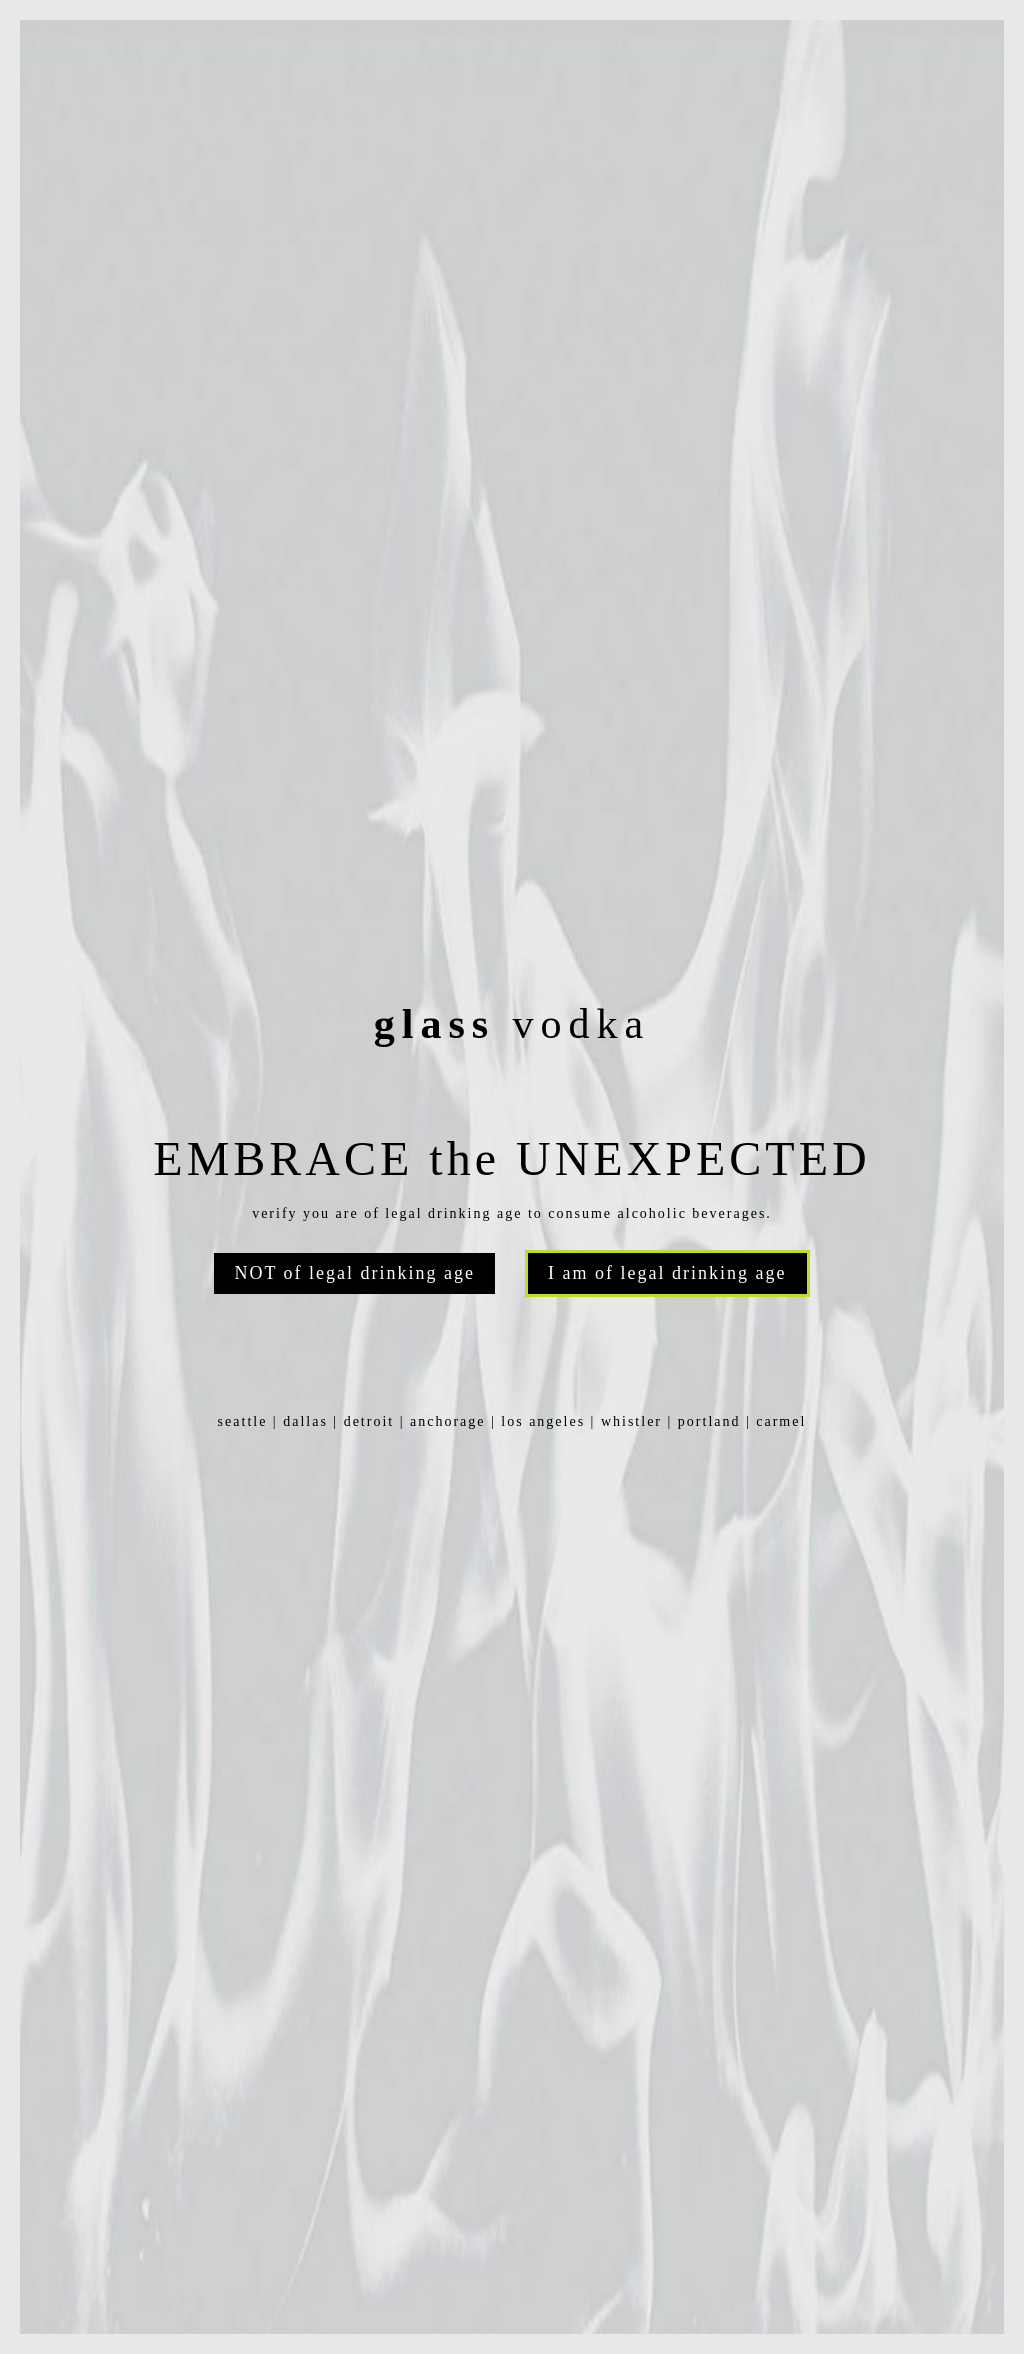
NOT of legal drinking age (354, 1273)
